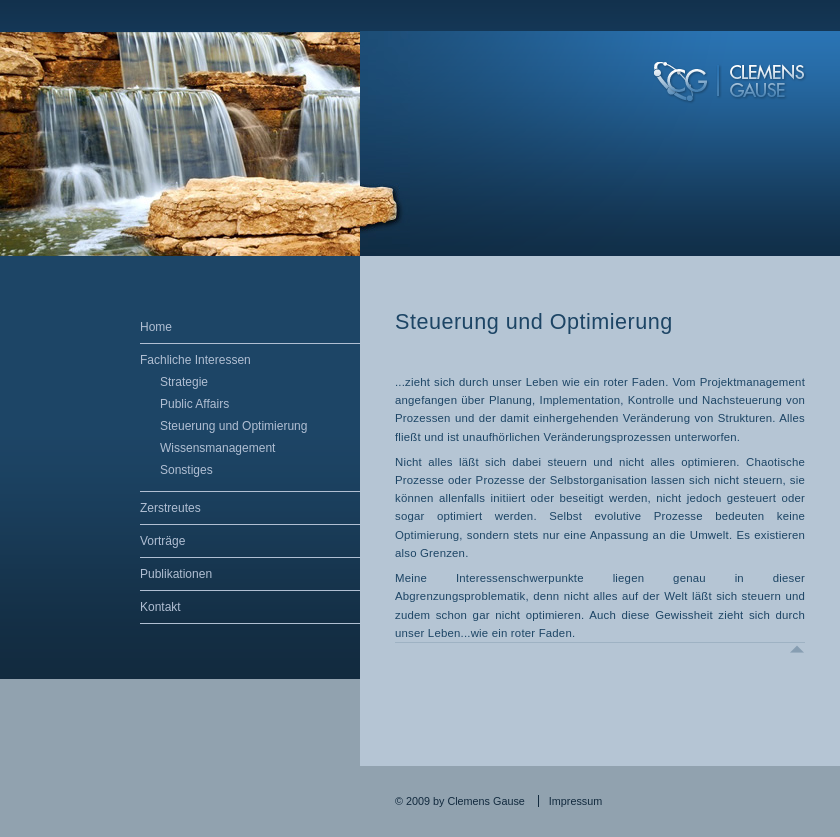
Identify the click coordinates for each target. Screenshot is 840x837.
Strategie (184, 382)
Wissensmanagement (217, 448)
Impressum (575, 801)
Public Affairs (194, 404)
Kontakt (160, 607)
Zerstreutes (170, 508)
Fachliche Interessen (195, 360)
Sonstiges (186, 470)
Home (156, 327)
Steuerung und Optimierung (233, 426)
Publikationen (176, 574)
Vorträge (162, 541)
